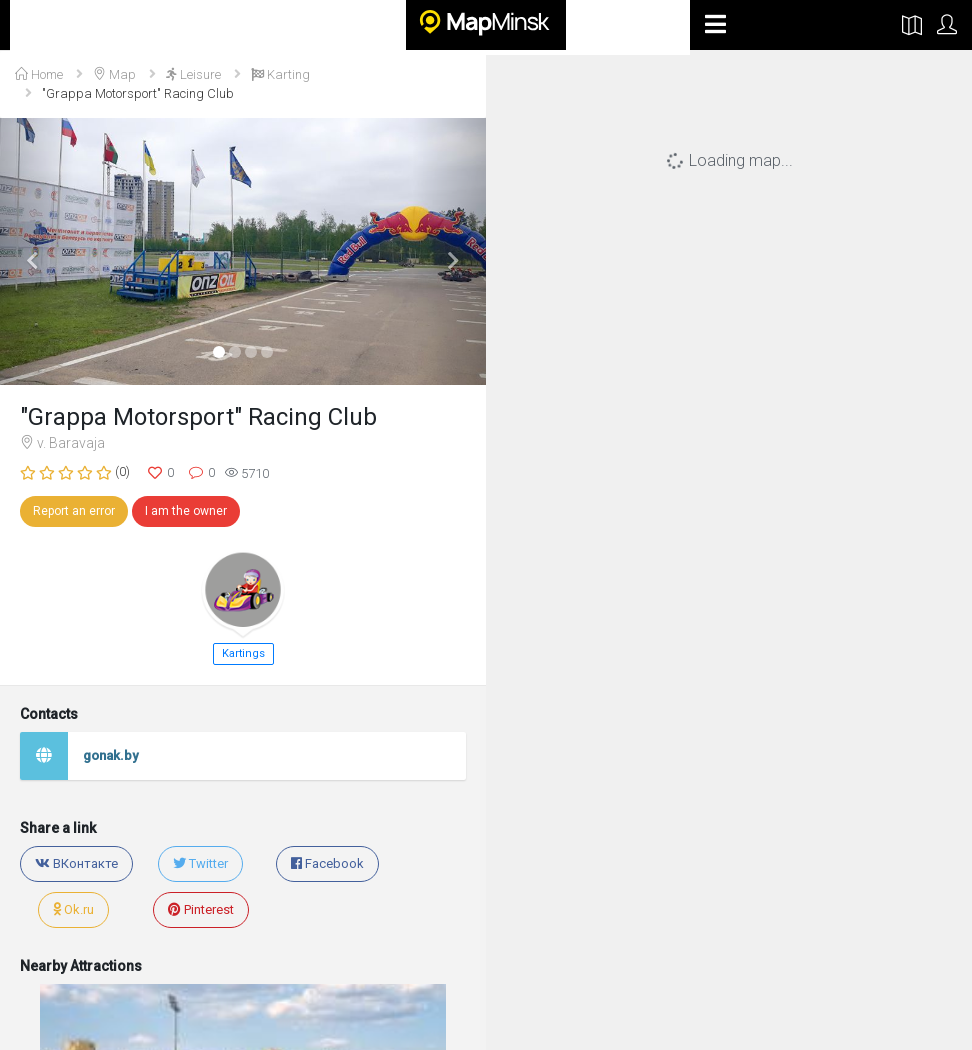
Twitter (200, 863)
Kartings (243, 653)
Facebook (327, 863)
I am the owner (186, 511)
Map (114, 74)
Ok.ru (73, 909)
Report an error (74, 511)
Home (39, 74)
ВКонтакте (76, 863)
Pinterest (201, 909)
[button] (36, 251)
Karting (280, 74)
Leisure (193, 74)
